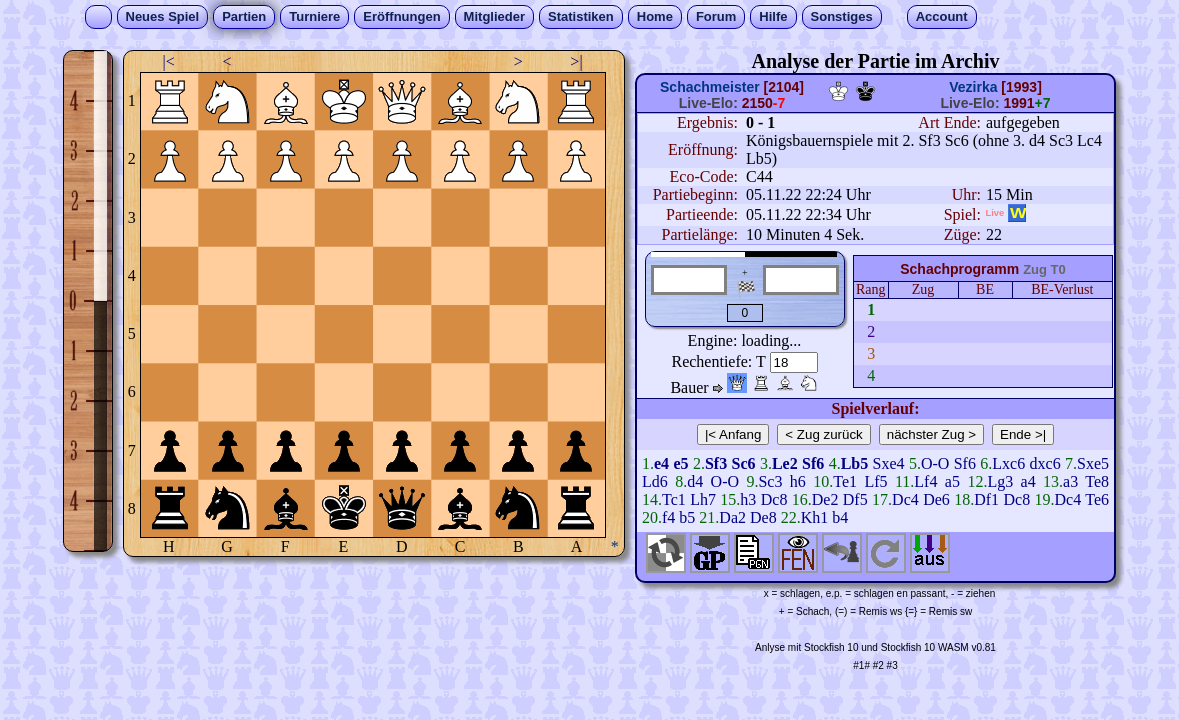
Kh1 (815, 517)
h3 (748, 499)
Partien (244, 16)
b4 (840, 517)
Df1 (986, 499)
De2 (825, 499)
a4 (1028, 481)
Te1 (845, 481)
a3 (1070, 481)
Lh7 (703, 499)
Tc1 (674, 499)
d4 (695, 481)
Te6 (1097, 499)
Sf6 (965, 463)
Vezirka (973, 87)
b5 (687, 517)
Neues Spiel (163, 16)
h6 (798, 481)
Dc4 (905, 499)
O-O (935, 463)
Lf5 (875, 481)
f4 (668, 517)
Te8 (1097, 481)
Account (942, 16)
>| (576, 61)
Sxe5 (1093, 463)
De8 (763, 517)
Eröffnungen (401, 16)
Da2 (732, 517)
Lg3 (1000, 481)
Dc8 (774, 499)
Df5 (855, 499)
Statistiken (581, 16)
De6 (936, 499)
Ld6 (655, 481)
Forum (716, 16)
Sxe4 (889, 463)
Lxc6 (1008, 463)
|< (169, 61)
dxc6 (1045, 463)
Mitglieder (494, 16)
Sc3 (770, 481)
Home (655, 16)
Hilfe (773, 16)
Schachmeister (710, 87)
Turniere (314, 16)
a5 (952, 481)
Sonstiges (842, 16)
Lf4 (925, 481)
